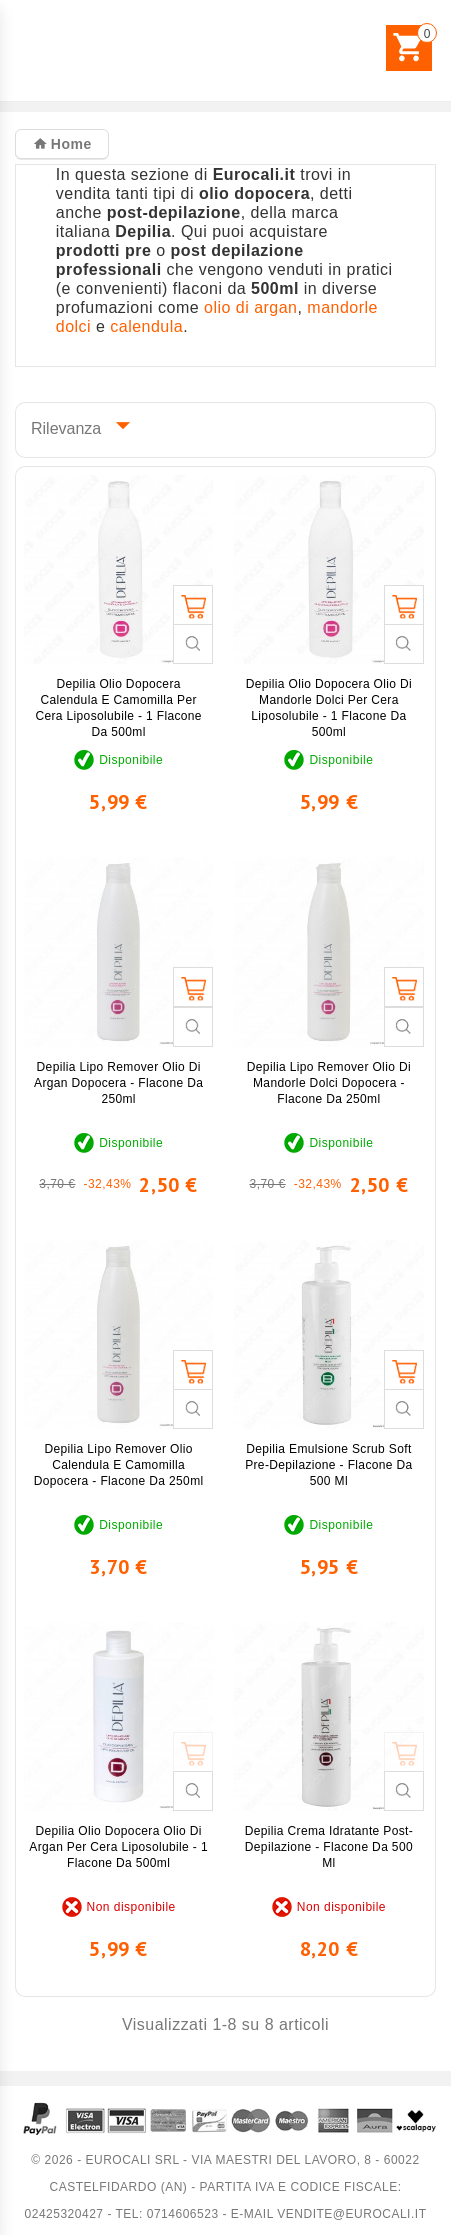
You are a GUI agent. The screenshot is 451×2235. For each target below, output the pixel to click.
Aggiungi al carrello (193, 605)
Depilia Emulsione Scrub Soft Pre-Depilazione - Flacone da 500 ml (329, 1465)
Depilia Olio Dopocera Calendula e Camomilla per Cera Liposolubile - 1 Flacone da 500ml (118, 708)
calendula (146, 326)
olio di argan (250, 307)
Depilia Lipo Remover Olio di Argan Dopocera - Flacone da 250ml (118, 1083)
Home (68, 144)
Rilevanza (76, 425)
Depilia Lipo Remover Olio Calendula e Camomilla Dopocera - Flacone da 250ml (119, 1465)
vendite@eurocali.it (351, 2214)
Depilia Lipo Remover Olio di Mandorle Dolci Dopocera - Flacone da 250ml (329, 1083)
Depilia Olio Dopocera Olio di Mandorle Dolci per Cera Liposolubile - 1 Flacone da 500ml (329, 708)
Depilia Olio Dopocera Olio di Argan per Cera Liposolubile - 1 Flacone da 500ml (118, 1847)
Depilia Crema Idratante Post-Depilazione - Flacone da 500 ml (329, 1847)
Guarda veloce (193, 644)
